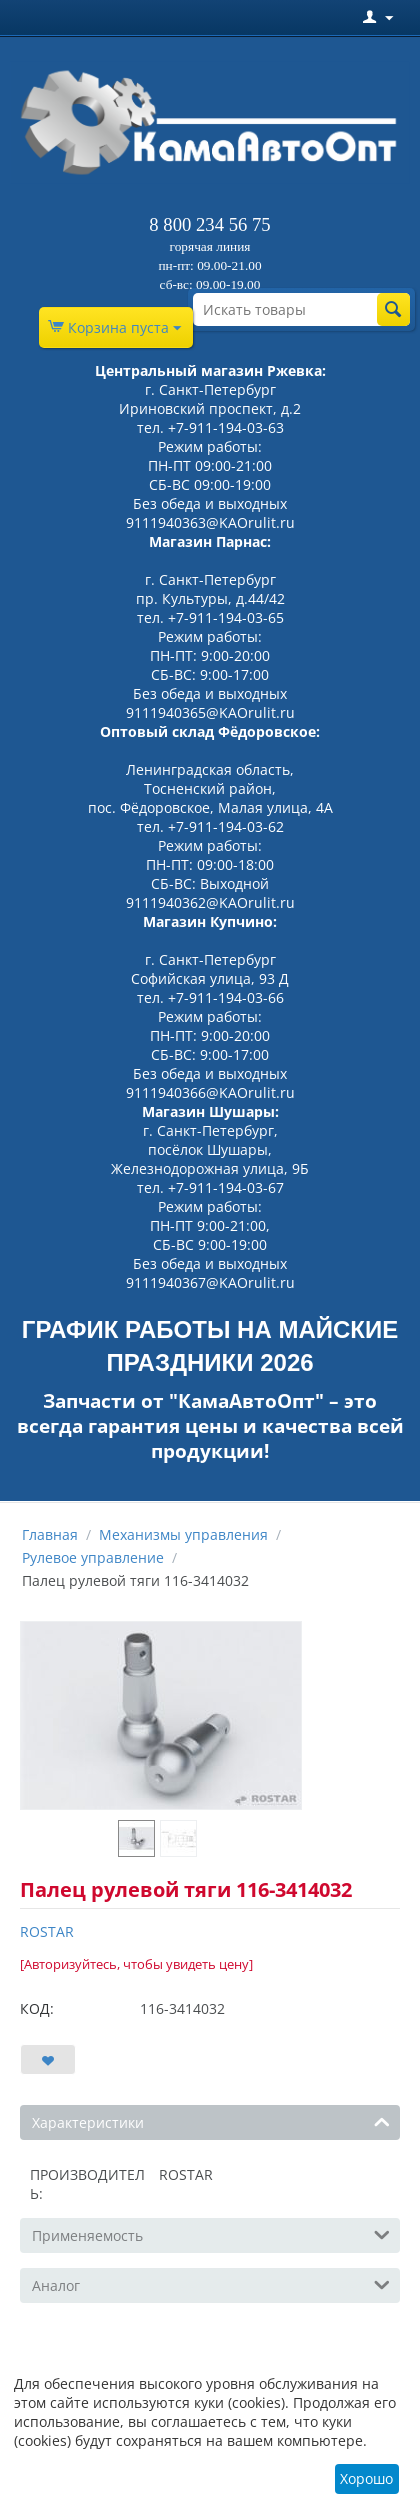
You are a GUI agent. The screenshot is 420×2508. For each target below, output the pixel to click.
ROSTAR (47, 1931)
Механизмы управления (183, 1534)
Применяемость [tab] (211, 2234)
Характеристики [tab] (211, 2121)
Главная (50, 1534)
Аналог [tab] (211, 2284)
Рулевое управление (93, 1557)
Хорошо (366, 2478)
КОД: (37, 2008)
